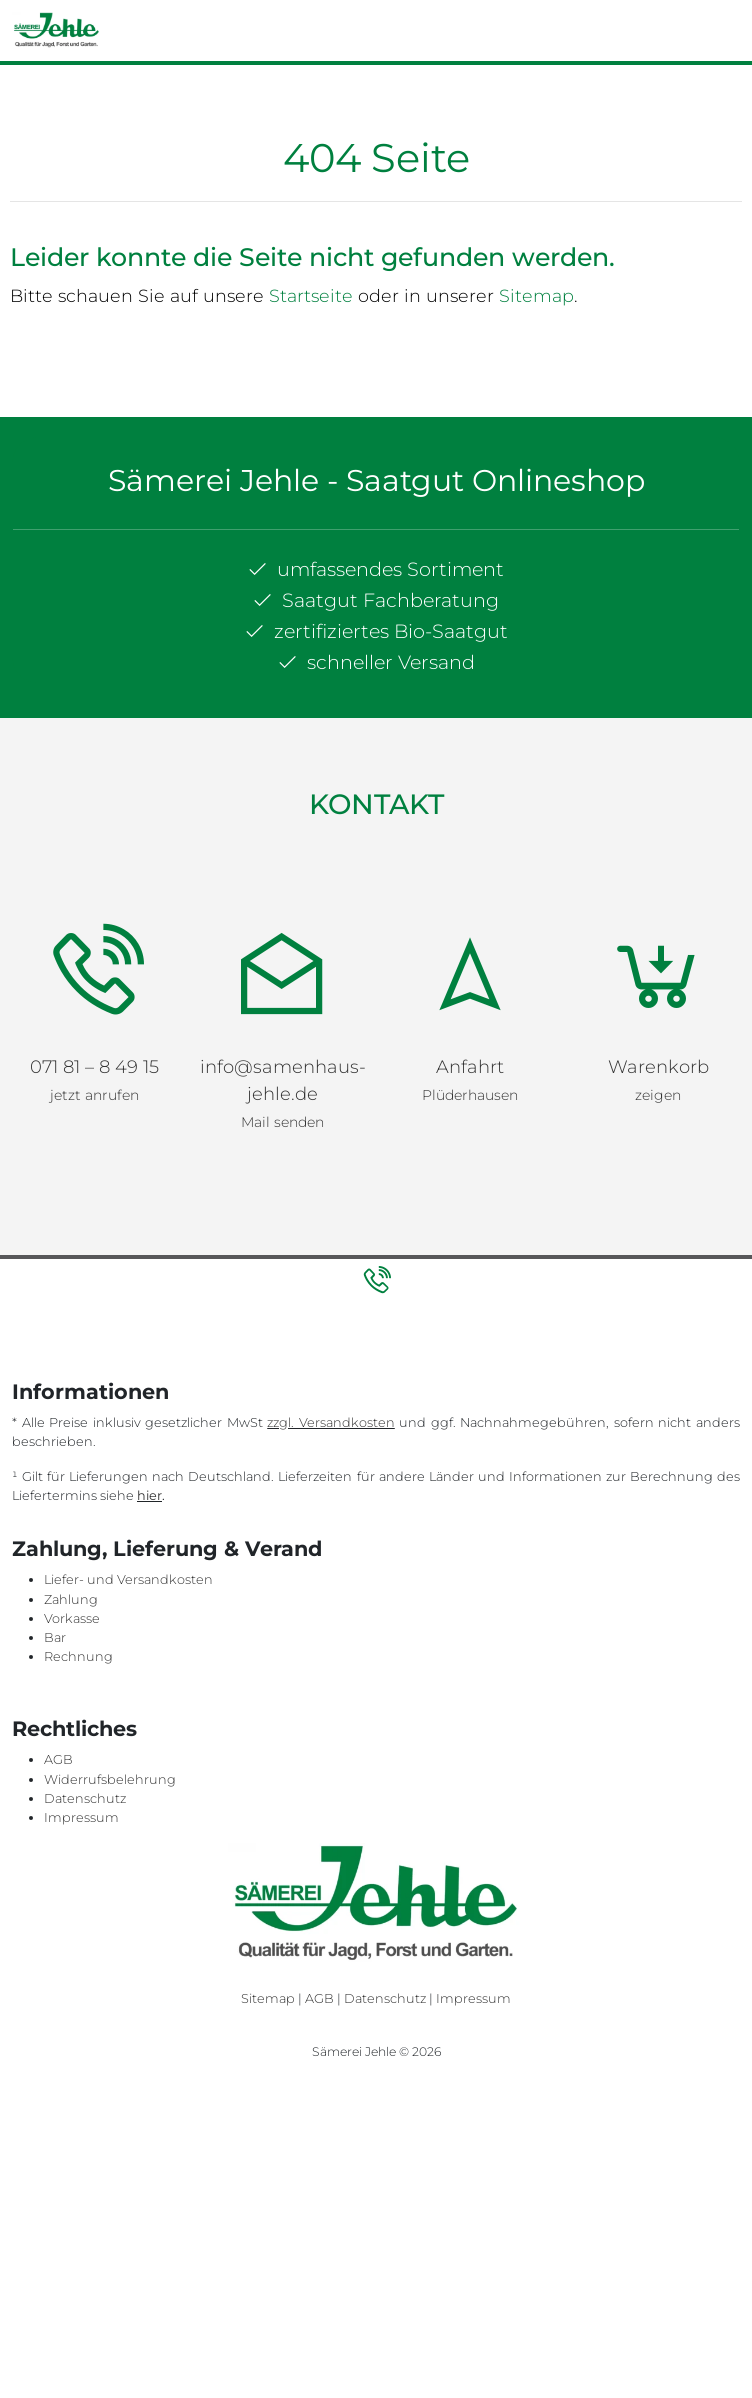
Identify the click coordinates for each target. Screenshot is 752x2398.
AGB (58, 1759)
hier (149, 1495)
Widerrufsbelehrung (110, 1779)
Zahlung (71, 1599)
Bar (55, 1637)
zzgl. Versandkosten (331, 1422)
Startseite (311, 295)
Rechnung (78, 1656)
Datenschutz (85, 1798)
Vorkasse (72, 1618)
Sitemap (536, 295)
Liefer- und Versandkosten (128, 1579)
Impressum (81, 1817)
